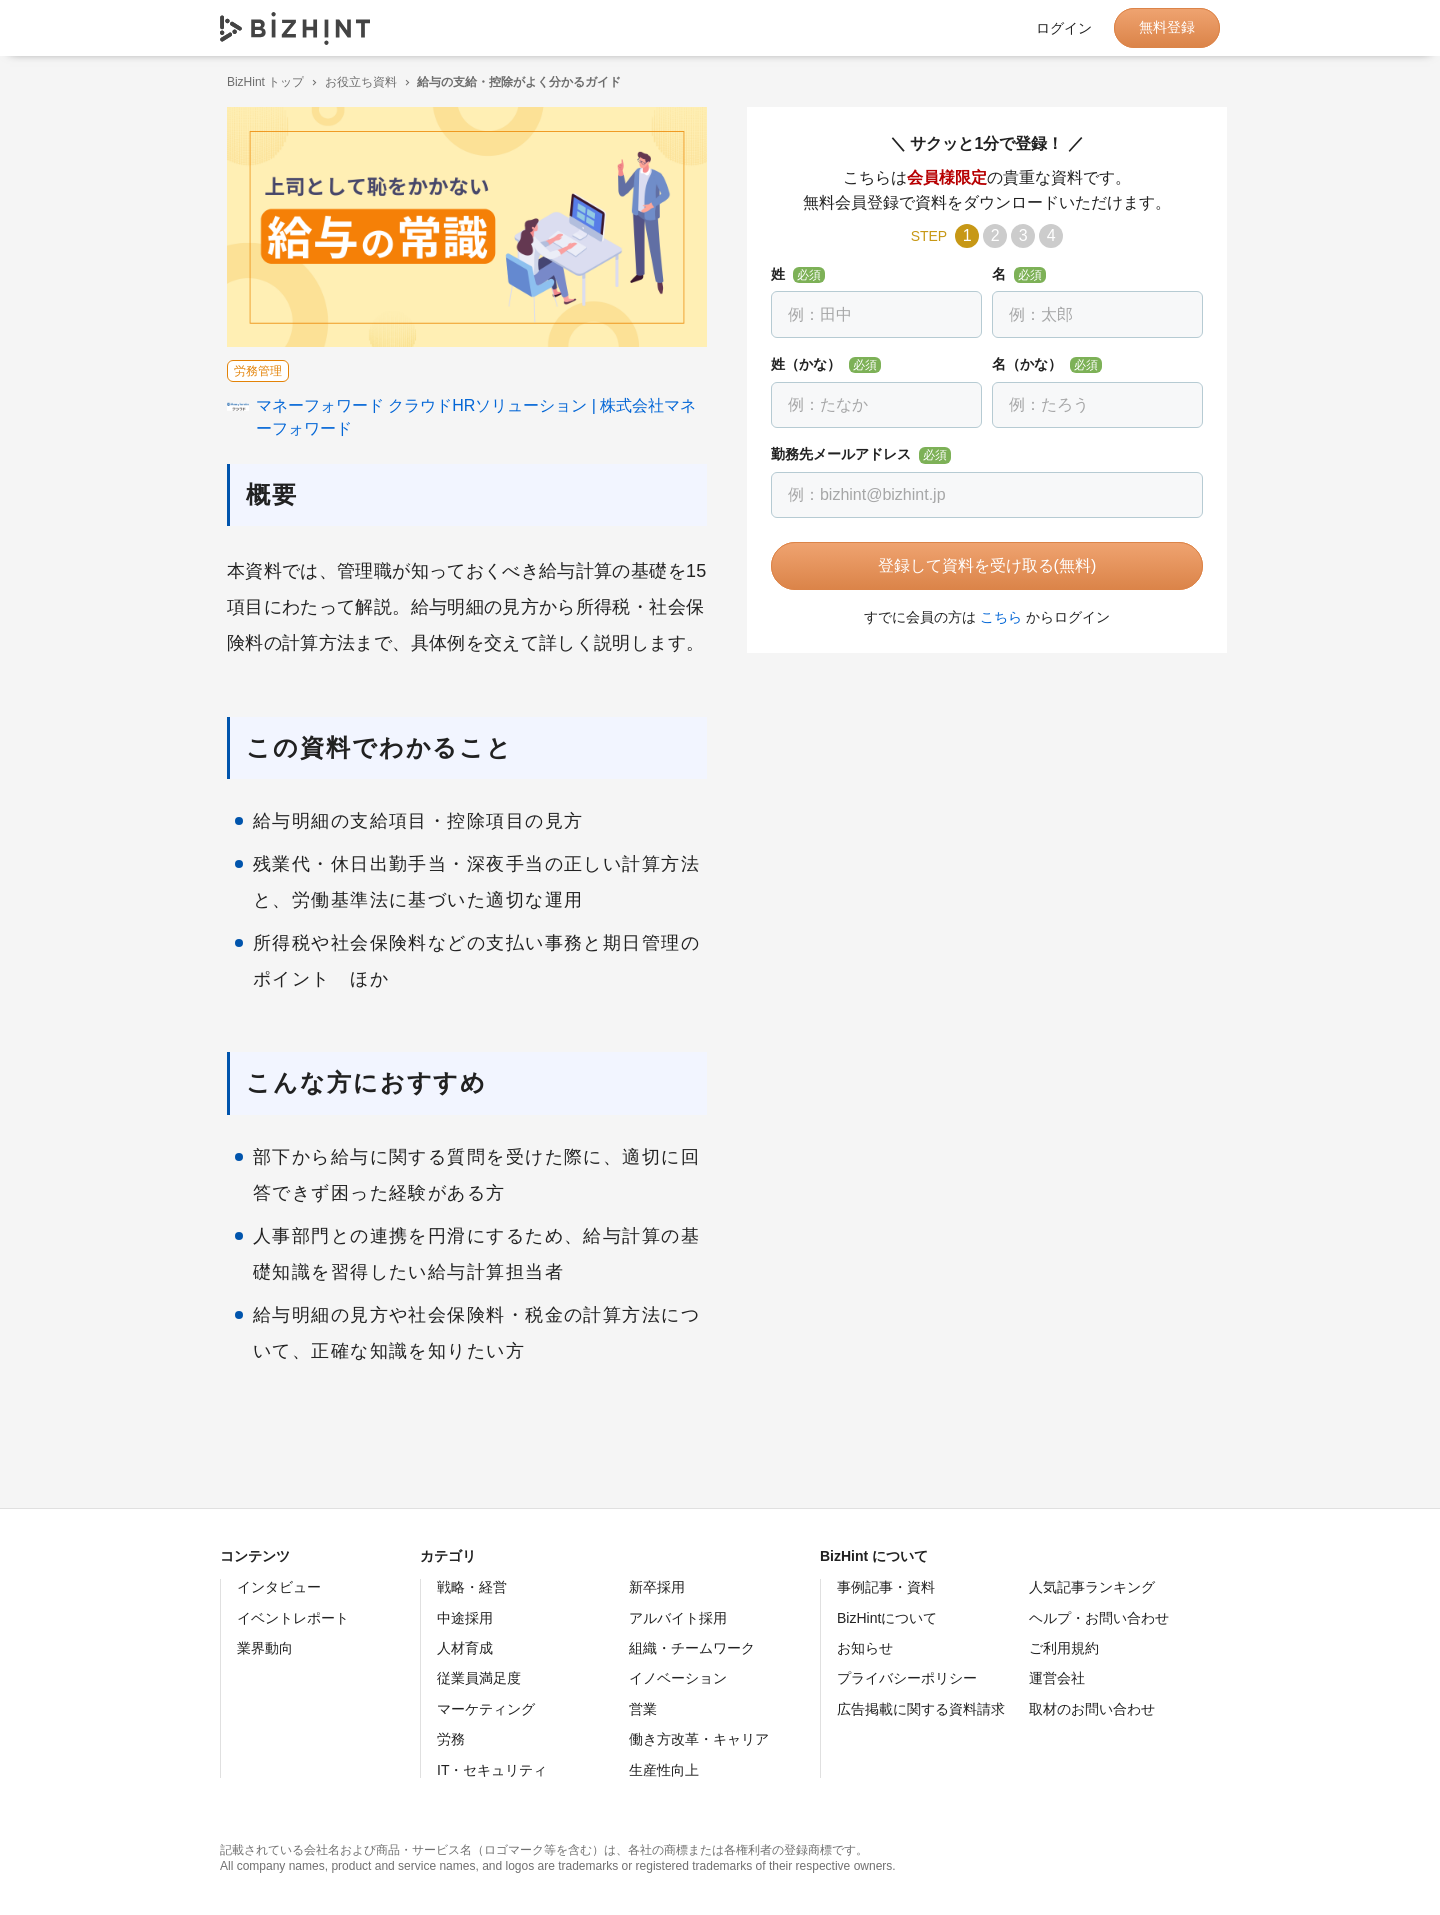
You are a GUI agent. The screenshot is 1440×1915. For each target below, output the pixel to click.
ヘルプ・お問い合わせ (1099, 1618)
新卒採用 (657, 1587)
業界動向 (265, 1648)
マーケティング (486, 1709)
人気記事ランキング (1092, 1587)
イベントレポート (293, 1618)
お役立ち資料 (354, 82)
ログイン (1064, 28)
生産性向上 (664, 1770)
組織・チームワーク (692, 1648)
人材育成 (465, 1648)
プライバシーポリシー (907, 1678)
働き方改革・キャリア (699, 1739)
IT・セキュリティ (492, 1770)
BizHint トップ (258, 82)
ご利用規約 (1064, 1648)
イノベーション (678, 1678)
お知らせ (865, 1648)
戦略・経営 (472, 1587)
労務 (451, 1739)
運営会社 (1057, 1678)
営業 (643, 1709)
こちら (994, 617)
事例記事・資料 (886, 1587)
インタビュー (279, 1587)
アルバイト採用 (678, 1618)
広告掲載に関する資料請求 (921, 1709)
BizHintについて (887, 1618)
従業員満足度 (479, 1678)
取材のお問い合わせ (1092, 1709)
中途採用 (465, 1618)
